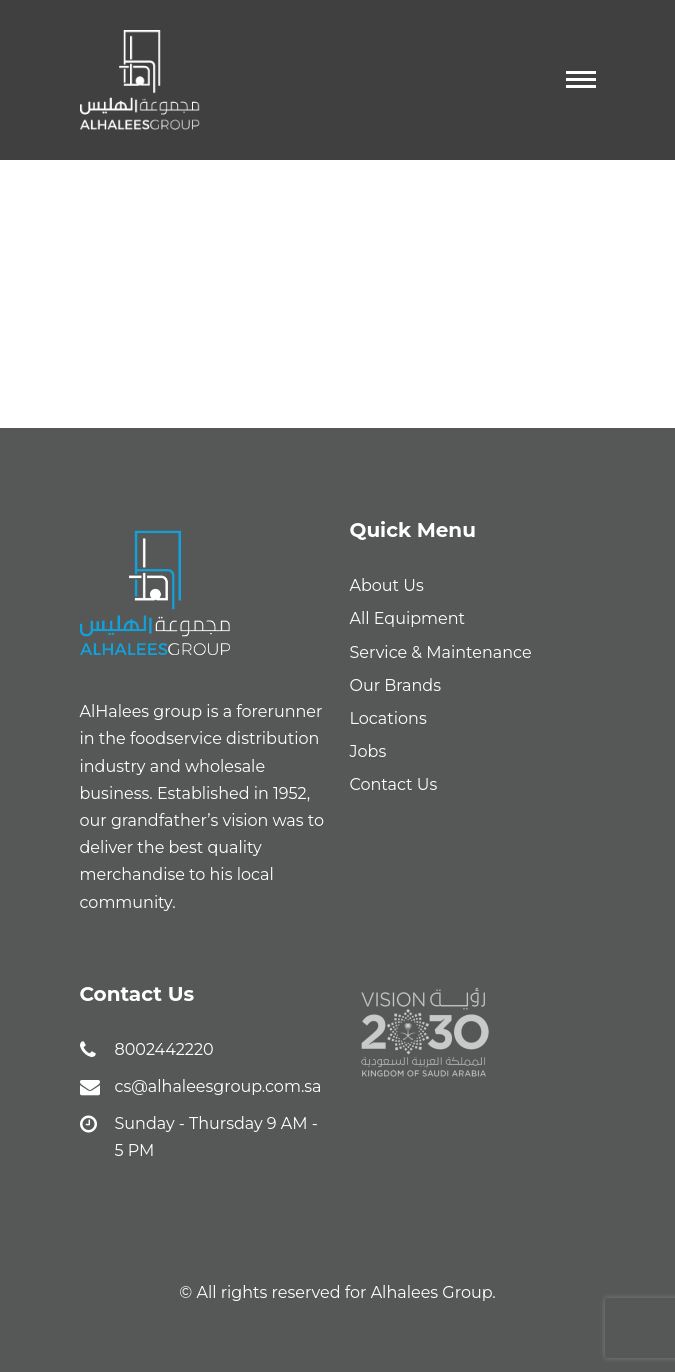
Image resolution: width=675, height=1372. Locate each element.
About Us (387, 585)
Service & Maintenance (441, 652)
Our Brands (396, 685)
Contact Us (394, 784)
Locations (388, 718)
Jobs (368, 751)
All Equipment (408, 618)
